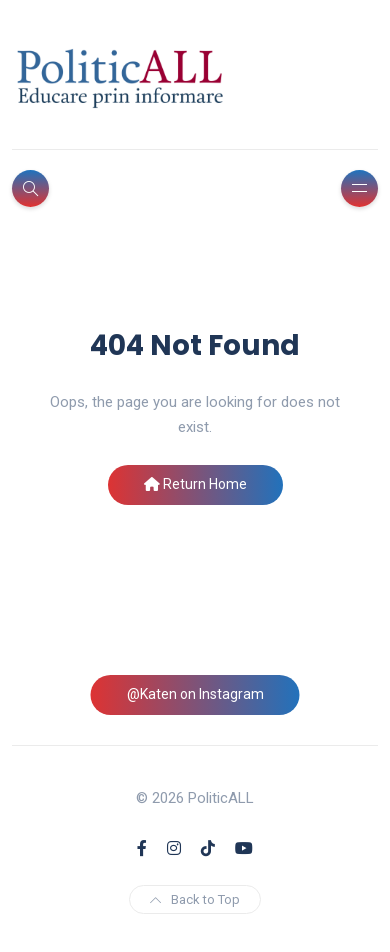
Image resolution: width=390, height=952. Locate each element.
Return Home (195, 484)
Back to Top (195, 899)
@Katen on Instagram (195, 694)
